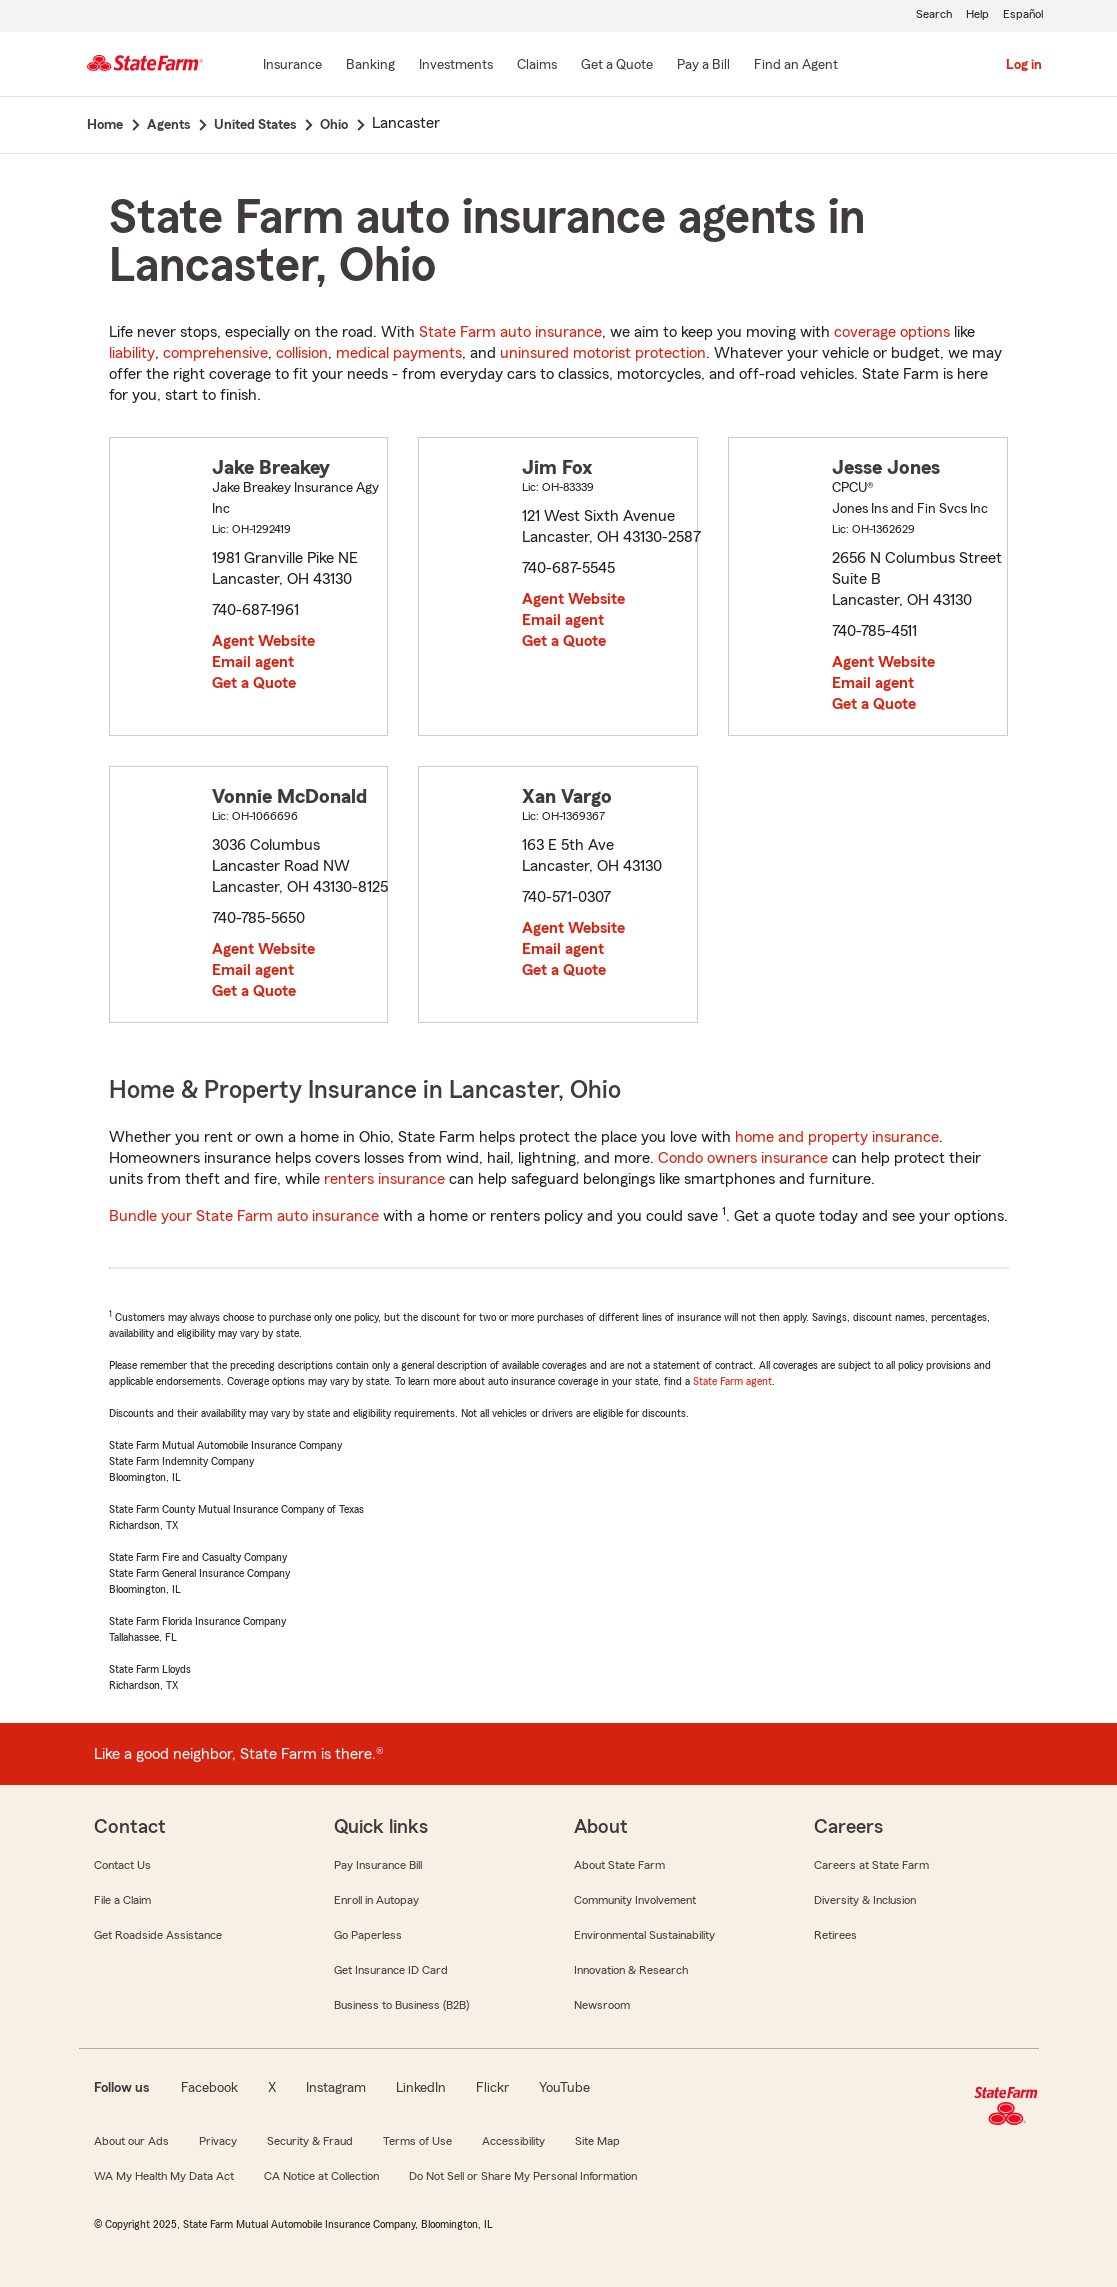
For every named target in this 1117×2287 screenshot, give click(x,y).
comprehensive (215, 353)
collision (302, 353)
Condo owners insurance (743, 1158)
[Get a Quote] (617, 66)
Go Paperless (368, 1935)
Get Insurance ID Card (391, 1970)
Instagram (336, 2088)
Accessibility (513, 2141)
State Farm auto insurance (510, 332)
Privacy (218, 2141)
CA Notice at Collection (321, 2176)
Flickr (492, 2088)
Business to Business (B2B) (401, 2005)
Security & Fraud (310, 2141)
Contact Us (122, 1865)
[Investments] (456, 66)
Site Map (597, 2141)
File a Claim (122, 1900)
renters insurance (384, 1179)
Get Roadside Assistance (158, 1935)
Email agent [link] (253, 662)
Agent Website (263, 641)
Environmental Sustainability (644, 1935)
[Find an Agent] (796, 66)
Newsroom (602, 2005)
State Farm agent (732, 1381)
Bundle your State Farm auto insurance (244, 1216)
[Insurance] (292, 66)
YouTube (564, 2088)
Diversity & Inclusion (865, 1900)
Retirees (835, 1935)
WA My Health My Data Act (164, 2176)
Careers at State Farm (871, 1865)
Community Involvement (635, 1900)
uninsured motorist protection (603, 353)
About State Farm (619, 1865)
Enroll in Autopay (376, 1900)
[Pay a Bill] (703, 66)
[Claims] (537, 66)
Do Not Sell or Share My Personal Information (523, 2176)
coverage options (892, 332)
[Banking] (370, 66)
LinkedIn (421, 2088)
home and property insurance (837, 1137)
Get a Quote (254, 683)
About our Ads (131, 2141)
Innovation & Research (631, 1970)
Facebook (209, 2088)
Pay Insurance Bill (378, 1865)
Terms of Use (417, 2141)
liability (132, 353)
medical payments (399, 353)
